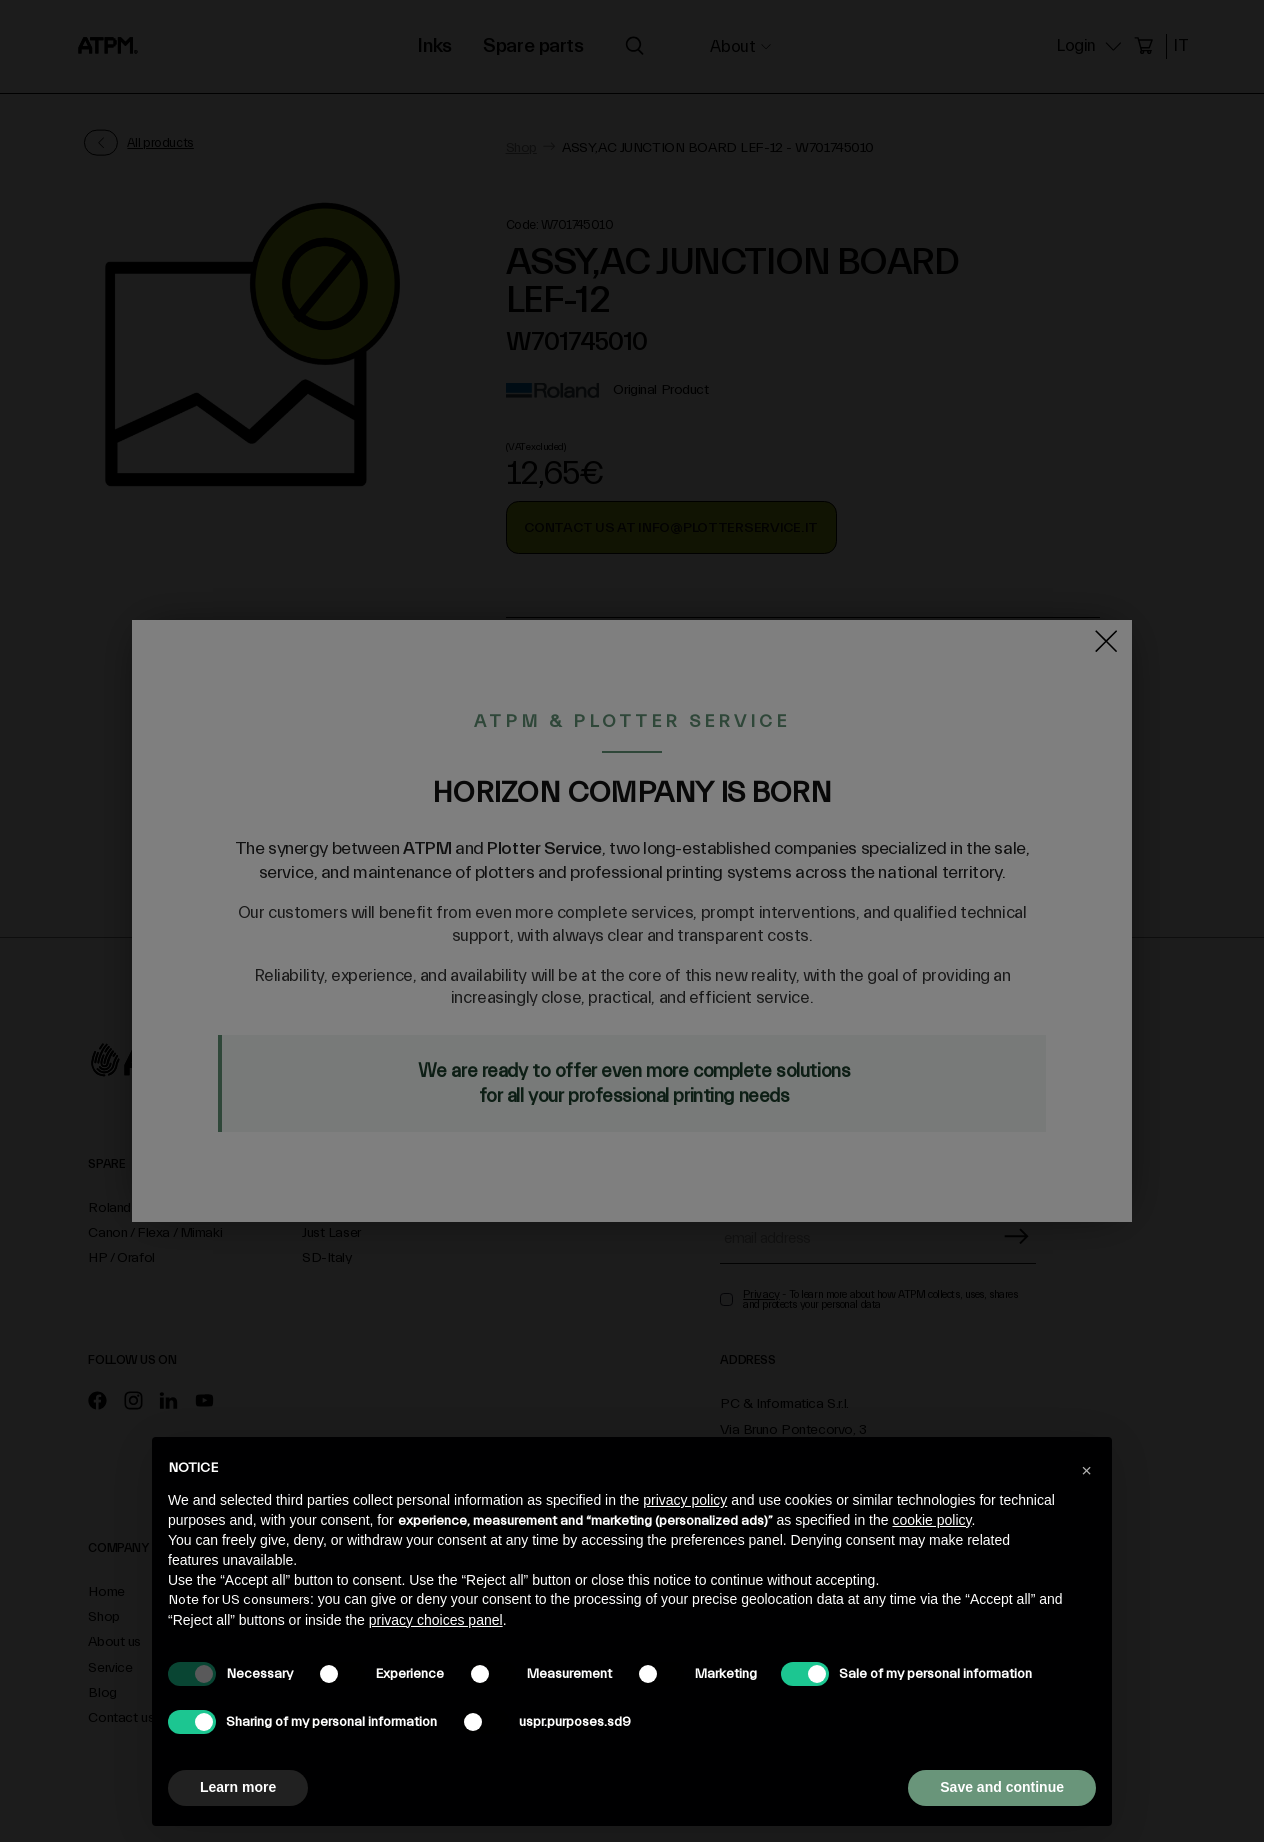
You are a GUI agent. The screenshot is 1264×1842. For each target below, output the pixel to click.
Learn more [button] (238, 1787)
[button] (1086, 1469)
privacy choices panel (436, 1620)
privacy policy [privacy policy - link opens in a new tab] (685, 1500)
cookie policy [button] (931, 1520)
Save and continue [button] (1002, 1787)
